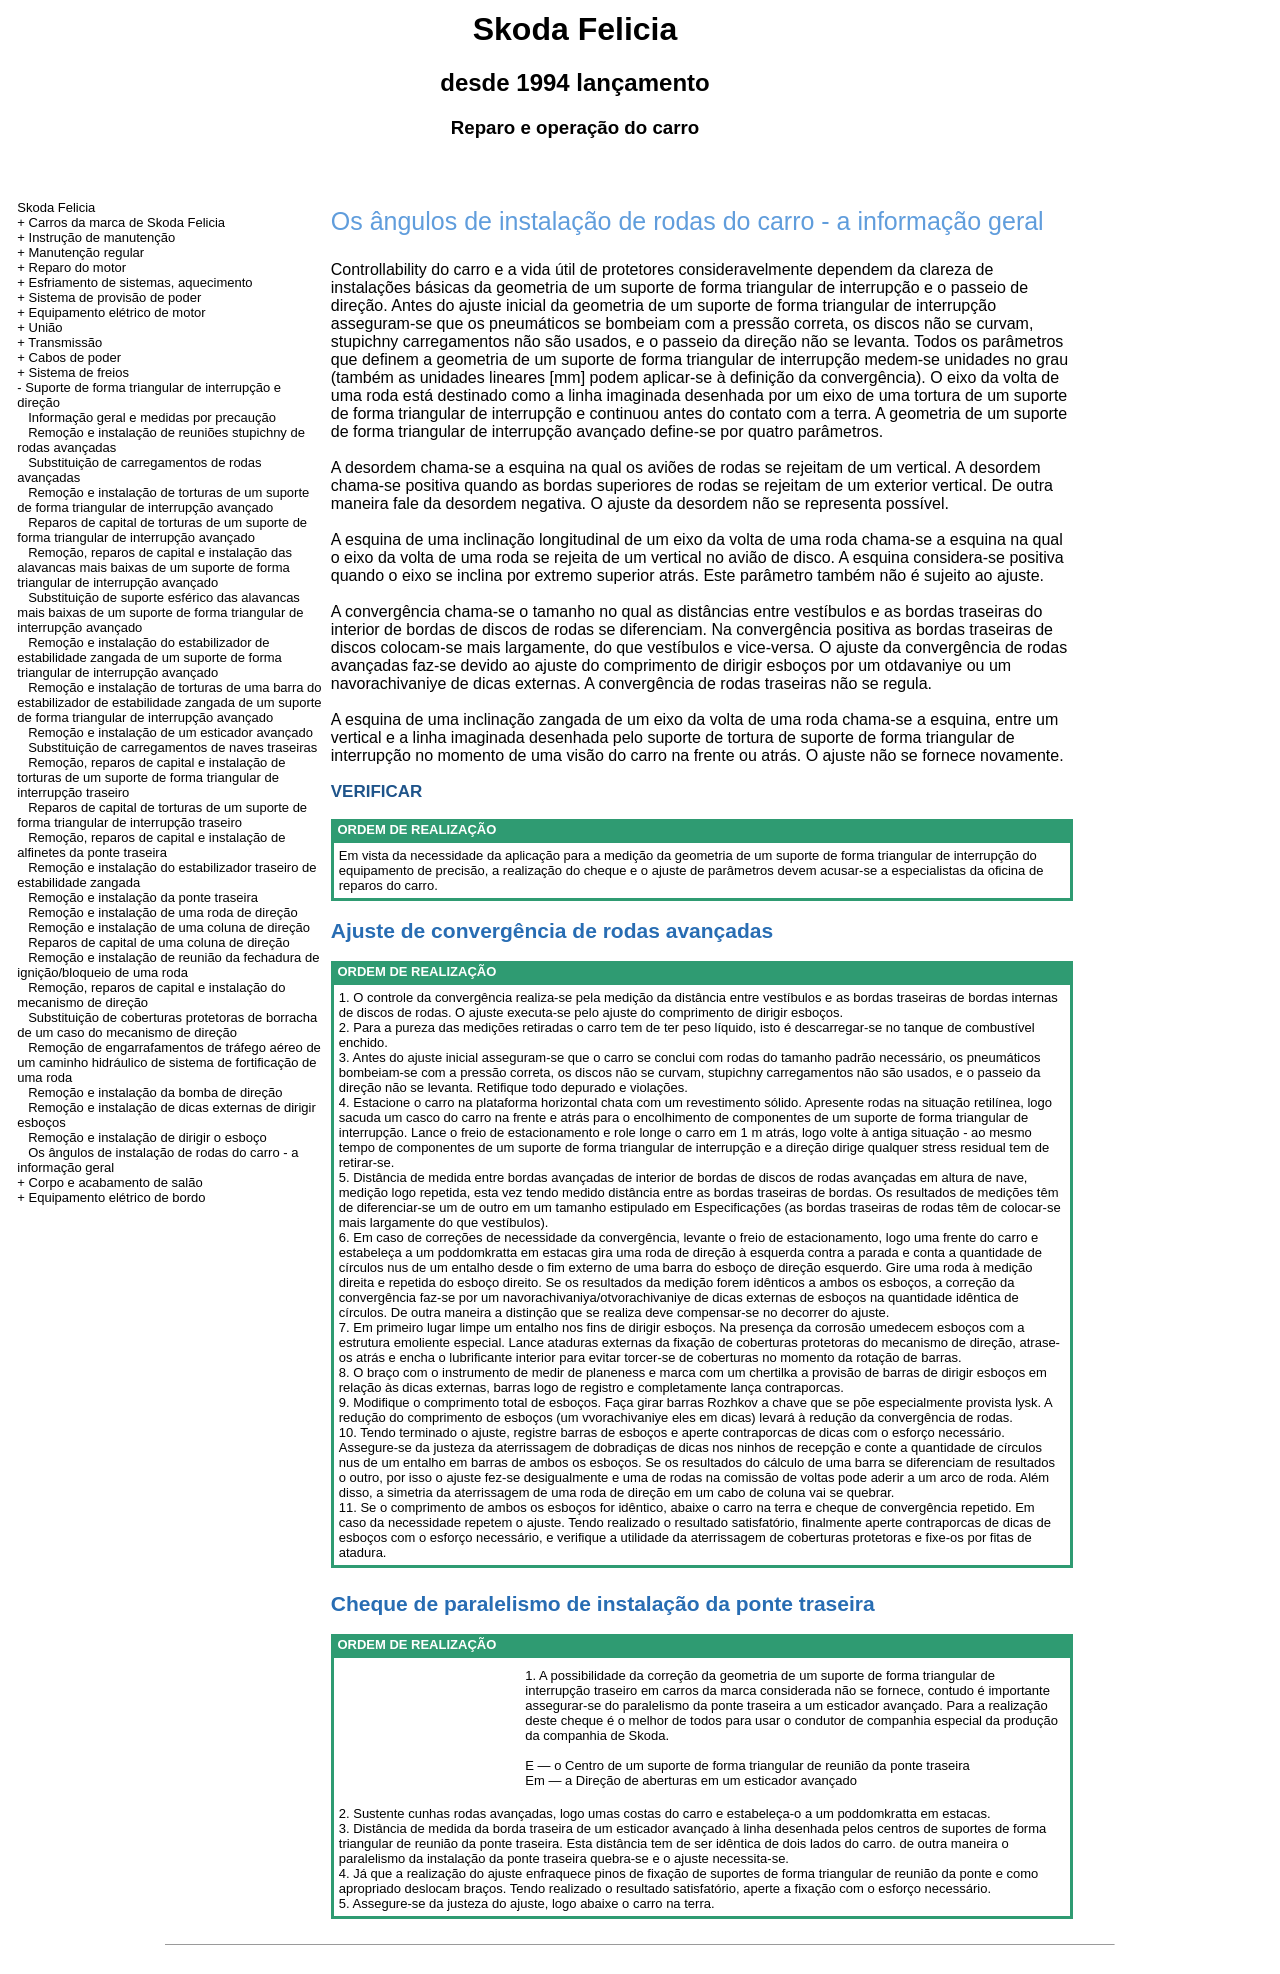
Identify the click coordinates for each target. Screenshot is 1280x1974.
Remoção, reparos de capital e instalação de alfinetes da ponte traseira (151, 845)
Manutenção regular (87, 252)
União (46, 327)
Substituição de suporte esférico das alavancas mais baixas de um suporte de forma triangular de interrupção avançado (160, 612)
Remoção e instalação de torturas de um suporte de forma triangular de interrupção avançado (163, 500)
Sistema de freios (79, 372)
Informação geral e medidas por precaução (152, 417)
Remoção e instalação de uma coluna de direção (169, 927)
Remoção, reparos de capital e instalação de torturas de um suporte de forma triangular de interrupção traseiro (151, 777)
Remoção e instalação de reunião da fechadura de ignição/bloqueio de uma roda (168, 965)
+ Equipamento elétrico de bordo (111, 1197)
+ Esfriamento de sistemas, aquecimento (134, 282)
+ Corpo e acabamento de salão (109, 1182)
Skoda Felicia (56, 207)
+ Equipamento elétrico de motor (111, 312)
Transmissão (65, 342)
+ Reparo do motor (71, 267)
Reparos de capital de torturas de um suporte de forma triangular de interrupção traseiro (162, 815)
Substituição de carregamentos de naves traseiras (172, 747)
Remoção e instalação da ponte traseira (143, 897)
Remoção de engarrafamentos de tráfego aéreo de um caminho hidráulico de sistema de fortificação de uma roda (169, 1062)
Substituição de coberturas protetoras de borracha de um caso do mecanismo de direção (167, 1025)
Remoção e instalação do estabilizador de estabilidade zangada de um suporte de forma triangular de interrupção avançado (149, 657)
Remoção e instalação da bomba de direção (155, 1092)
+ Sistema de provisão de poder (109, 297)
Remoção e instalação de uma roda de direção (163, 912)
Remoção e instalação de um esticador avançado (170, 732)
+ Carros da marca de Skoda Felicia (121, 222)
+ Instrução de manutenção (96, 237)
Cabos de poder (75, 357)
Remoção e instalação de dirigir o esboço (147, 1137)
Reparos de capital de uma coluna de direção (159, 942)
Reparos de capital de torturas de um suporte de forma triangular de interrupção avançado (162, 530)
